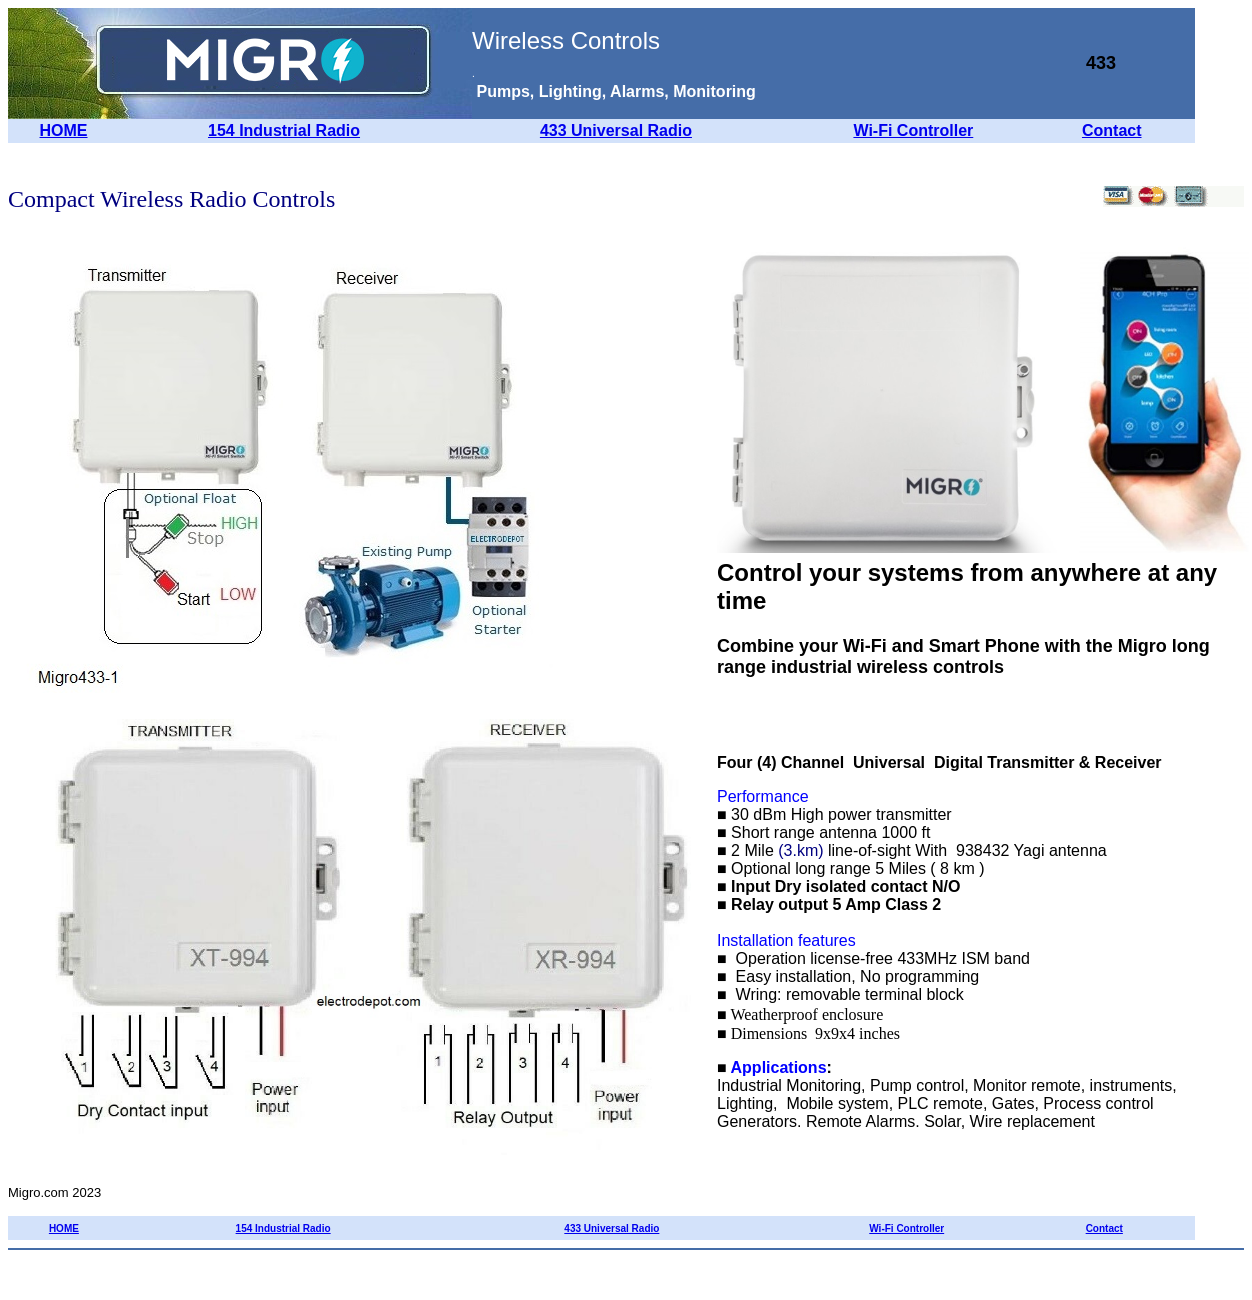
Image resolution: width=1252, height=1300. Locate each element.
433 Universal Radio (616, 130)
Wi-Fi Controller (913, 130)
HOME (64, 130)
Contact (1112, 130)
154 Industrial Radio (284, 130)
